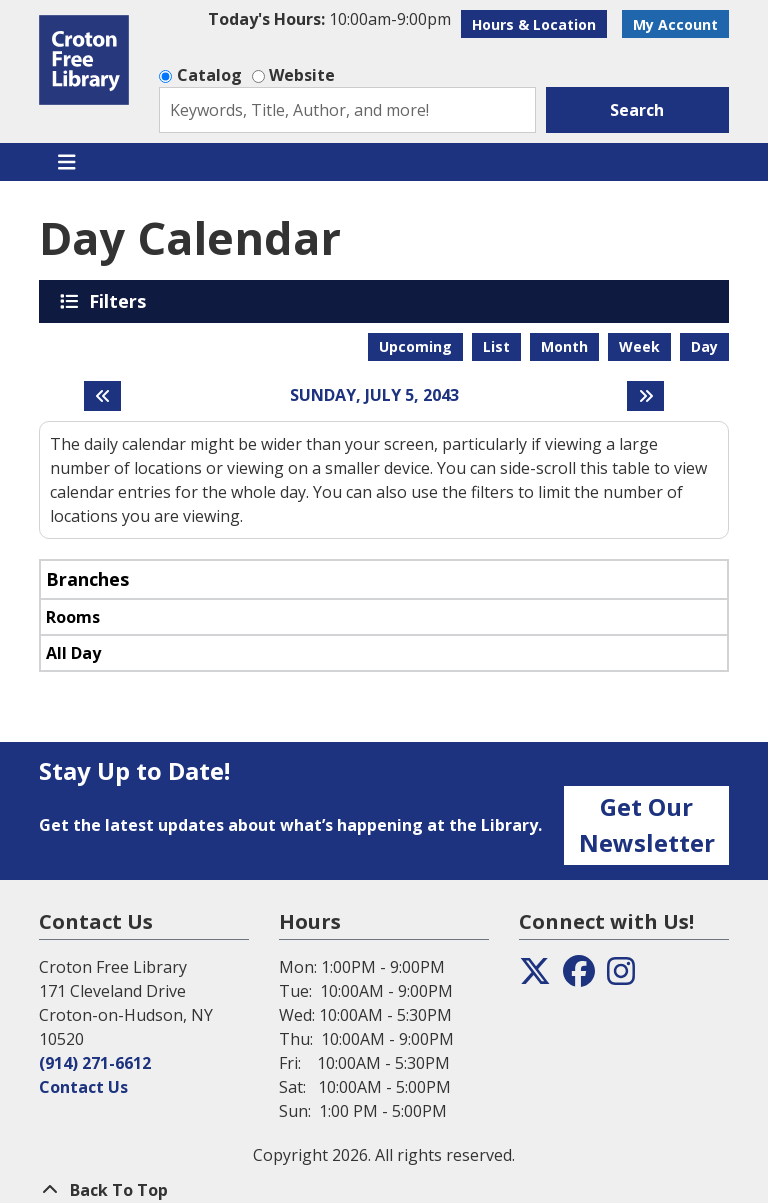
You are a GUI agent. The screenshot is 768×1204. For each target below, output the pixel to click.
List (496, 346)
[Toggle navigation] (66, 162)
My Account (675, 24)
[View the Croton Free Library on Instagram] (621, 977)
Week (639, 346)
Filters (121, 301)
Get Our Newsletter (647, 824)
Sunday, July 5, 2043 (374, 395)
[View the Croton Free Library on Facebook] (579, 977)
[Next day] (645, 396)
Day (704, 346)
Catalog (209, 75)
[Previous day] (102, 396)
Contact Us (83, 1087)
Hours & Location (534, 24)
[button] (329, 19)
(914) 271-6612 (95, 1063)
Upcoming (415, 346)
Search (637, 110)
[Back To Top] (384, 1190)
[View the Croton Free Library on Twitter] (535, 977)
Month (564, 346)
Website (302, 75)
